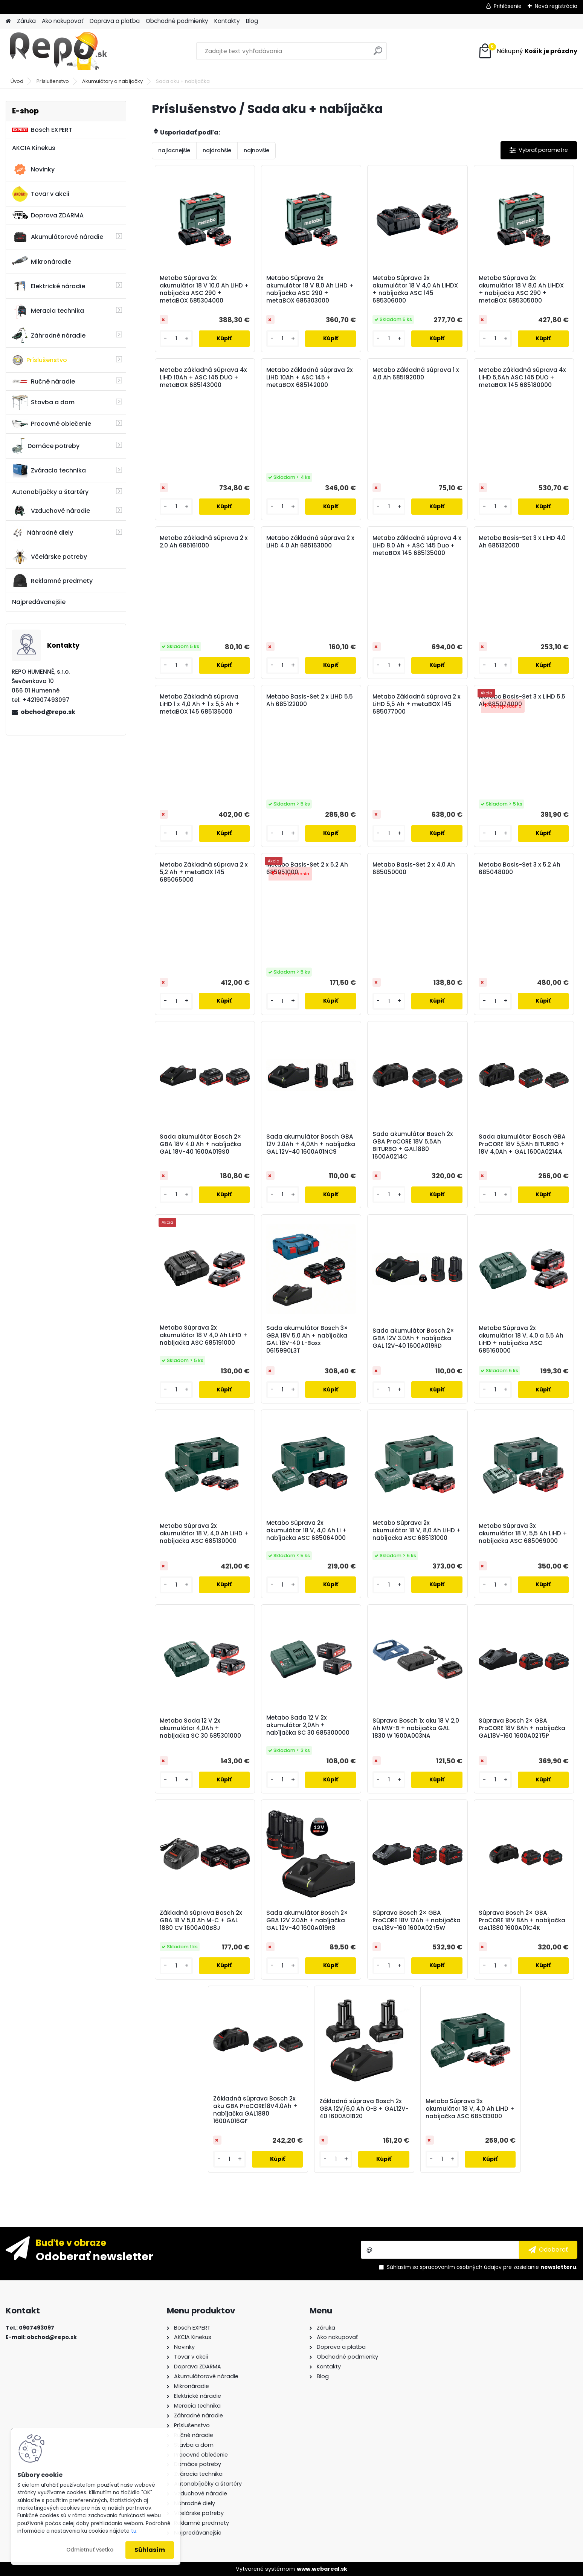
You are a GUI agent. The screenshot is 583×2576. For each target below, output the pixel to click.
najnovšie (256, 150)
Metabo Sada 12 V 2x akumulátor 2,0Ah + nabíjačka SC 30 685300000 (307, 1725)
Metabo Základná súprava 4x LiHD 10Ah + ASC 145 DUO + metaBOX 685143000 (203, 377)
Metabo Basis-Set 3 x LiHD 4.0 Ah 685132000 (522, 541)
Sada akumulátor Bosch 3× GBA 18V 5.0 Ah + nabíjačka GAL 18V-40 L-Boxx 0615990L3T (307, 1339)
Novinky (33, 169)
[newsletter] (548, 2249)
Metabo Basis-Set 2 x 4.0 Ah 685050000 (413, 868)
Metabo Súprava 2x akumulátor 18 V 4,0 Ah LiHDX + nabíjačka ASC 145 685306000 (415, 289)
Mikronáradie (41, 261)
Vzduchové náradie (51, 510)
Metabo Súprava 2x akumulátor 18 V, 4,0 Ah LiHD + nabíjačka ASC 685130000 (204, 1533)
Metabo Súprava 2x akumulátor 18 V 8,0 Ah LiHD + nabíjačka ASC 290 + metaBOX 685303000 (310, 289)
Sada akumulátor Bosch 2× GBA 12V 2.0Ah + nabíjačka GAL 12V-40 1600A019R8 (307, 1920)
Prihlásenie (508, 6)
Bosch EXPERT (42, 129)
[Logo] (57, 51)
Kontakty (227, 21)
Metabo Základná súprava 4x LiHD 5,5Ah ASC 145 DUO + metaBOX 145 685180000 (522, 377)
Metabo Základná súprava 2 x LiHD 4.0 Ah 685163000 (310, 541)
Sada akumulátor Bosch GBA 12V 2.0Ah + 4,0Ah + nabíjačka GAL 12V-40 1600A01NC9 (310, 1144)
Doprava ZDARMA (48, 215)
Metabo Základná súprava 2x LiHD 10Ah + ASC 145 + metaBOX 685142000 (309, 377)
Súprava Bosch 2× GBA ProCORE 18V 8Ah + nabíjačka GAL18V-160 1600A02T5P (522, 1728)
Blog (252, 21)
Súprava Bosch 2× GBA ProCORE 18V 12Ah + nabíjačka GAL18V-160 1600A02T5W (416, 1920)
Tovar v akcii (40, 194)
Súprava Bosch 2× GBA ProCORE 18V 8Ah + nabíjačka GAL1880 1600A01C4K (522, 1920)
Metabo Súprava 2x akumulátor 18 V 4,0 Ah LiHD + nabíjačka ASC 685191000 (203, 1335)
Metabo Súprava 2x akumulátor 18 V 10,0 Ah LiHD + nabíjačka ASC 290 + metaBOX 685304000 (204, 289)
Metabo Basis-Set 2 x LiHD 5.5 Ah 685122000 (309, 700)
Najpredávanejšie (39, 602)
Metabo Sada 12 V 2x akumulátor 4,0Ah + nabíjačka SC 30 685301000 (200, 1728)
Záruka (26, 21)
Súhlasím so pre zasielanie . (482, 2267)
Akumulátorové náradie (57, 237)
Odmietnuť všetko (89, 2549)
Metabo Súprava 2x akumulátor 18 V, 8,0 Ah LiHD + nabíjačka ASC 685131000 (416, 1530)
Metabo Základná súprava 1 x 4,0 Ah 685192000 (415, 373)
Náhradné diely (42, 533)
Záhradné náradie (48, 335)
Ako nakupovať (63, 21)
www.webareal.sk (322, 2569)
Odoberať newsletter (94, 2256)
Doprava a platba (115, 21)
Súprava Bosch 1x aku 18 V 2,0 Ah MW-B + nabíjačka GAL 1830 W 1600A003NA (415, 1728)
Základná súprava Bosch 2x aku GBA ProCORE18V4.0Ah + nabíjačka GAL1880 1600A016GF (255, 2110)
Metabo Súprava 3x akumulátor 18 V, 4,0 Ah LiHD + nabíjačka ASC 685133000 (470, 2108)
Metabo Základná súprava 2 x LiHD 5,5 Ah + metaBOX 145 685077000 (416, 704)
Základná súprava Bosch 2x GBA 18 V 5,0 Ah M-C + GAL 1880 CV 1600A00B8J (201, 1920)
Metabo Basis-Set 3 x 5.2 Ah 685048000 (519, 868)
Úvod (17, 81)
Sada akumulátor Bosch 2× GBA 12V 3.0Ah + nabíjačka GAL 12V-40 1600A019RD (413, 1338)
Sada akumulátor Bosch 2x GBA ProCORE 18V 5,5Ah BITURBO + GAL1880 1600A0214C (412, 1145)
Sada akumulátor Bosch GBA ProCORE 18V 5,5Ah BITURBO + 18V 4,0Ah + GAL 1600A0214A (522, 1144)
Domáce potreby (45, 446)
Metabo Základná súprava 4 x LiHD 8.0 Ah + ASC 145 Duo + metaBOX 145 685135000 (416, 545)
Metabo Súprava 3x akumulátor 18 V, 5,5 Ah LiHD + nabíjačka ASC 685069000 (523, 1533)
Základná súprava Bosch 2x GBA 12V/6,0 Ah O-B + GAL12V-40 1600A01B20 (364, 2108)
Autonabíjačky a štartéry (50, 492)
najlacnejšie (174, 150)
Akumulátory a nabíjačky (112, 81)
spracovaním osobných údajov (461, 2267)
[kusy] (176, 338)
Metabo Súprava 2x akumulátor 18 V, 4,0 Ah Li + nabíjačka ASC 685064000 (306, 1530)
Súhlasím (149, 2549)
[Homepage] (8, 21)
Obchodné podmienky (177, 21)
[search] (378, 53)
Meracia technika (48, 311)
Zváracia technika (49, 471)
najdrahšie (217, 150)
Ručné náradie (43, 381)
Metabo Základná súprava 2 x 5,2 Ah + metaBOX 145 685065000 (204, 872)
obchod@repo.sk (48, 712)
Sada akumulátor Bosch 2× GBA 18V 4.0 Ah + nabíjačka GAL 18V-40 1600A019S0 (200, 1144)
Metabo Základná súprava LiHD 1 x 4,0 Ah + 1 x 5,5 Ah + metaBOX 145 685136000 (200, 704)
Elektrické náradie (48, 286)
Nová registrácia (556, 6)
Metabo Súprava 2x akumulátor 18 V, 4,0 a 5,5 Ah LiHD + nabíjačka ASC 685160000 (521, 1339)
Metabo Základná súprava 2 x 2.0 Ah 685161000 (204, 541)
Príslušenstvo (53, 81)
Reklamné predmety (52, 581)
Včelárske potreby (49, 556)
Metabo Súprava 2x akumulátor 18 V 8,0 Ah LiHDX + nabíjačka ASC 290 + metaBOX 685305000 (521, 289)
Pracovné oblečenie (51, 424)
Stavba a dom (43, 402)
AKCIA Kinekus (33, 148)
